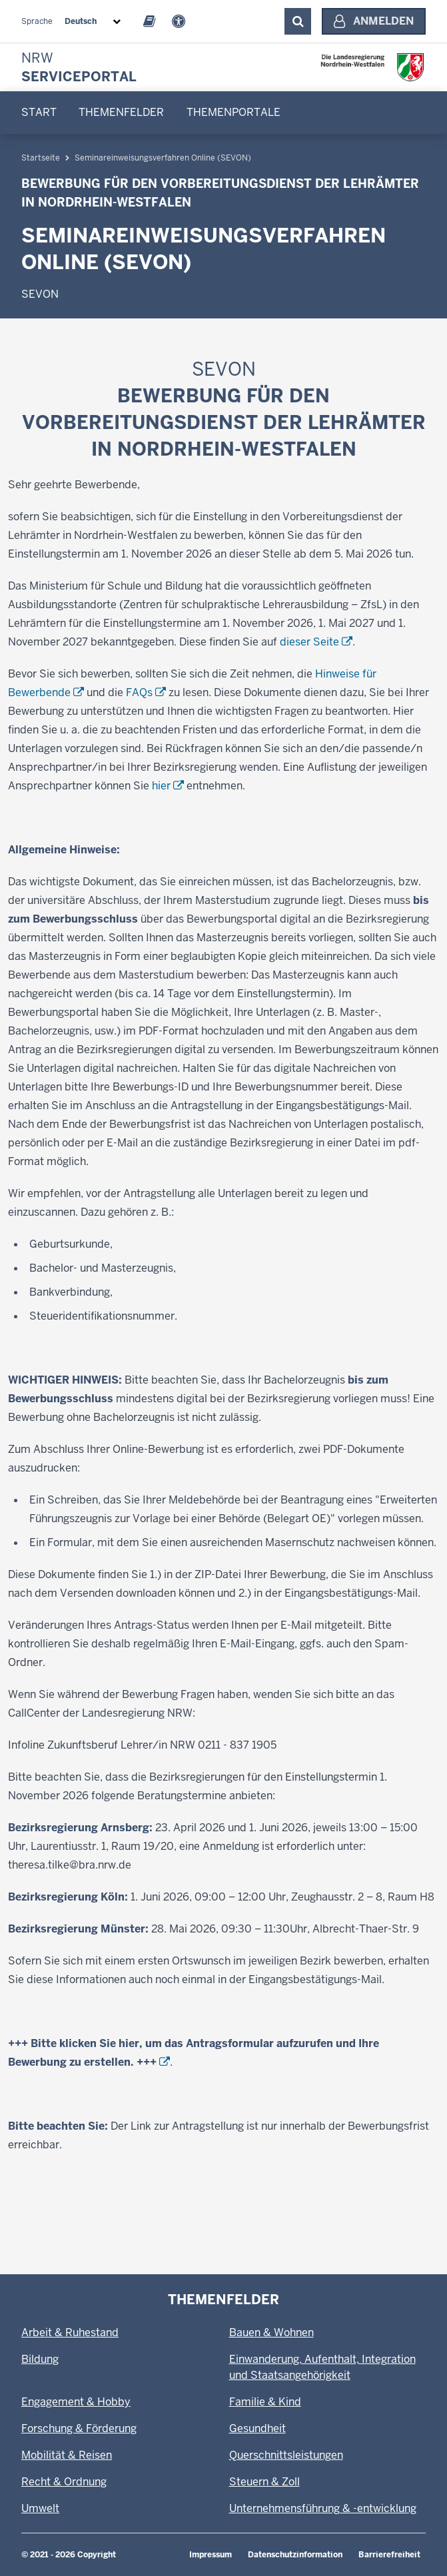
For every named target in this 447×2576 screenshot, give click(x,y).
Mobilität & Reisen (66, 2455)
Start (39, 112)
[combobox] (95, 21)
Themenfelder (121, 112)
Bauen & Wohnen (271, 2333)
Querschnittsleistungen (286, 2455)
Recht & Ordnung (64, 2482)
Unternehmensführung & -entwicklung (322, 2508)
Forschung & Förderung (79, 2428)
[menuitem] (39, 112)
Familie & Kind (265, 2402)
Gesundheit (257, 2428)
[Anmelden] (374, 21)
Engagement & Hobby (76, 2402)
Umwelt (40, 2508)
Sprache (37, 21)
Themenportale (233, 112)
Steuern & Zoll (264, 2482)
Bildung (40, 2359)
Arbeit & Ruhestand (70, 2333)
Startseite (40, 259)
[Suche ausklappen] (297, 21)
